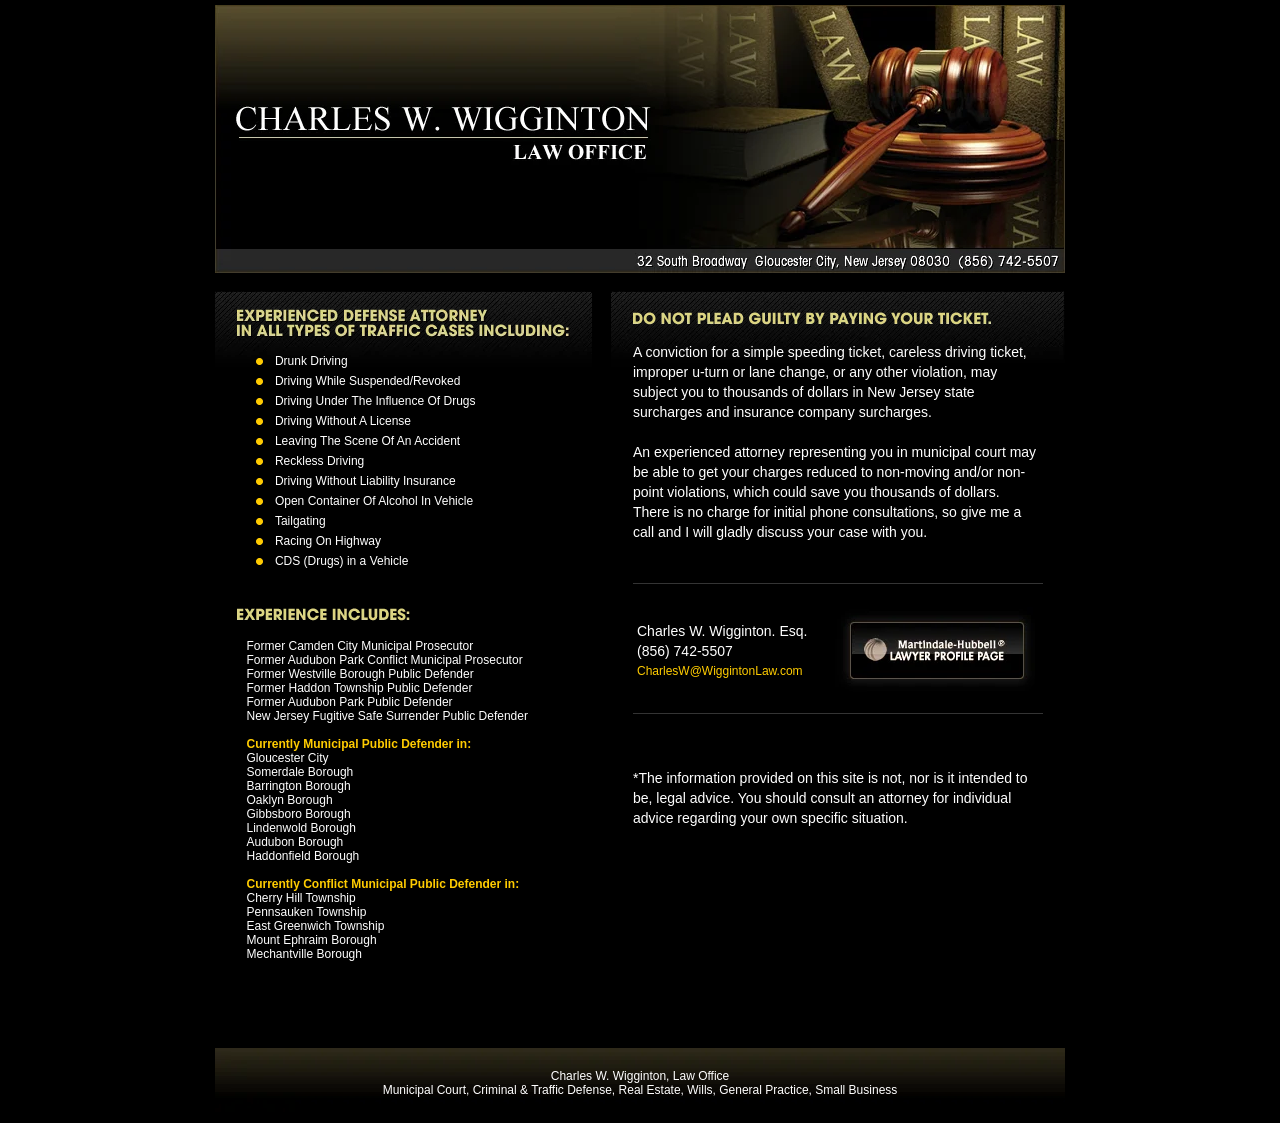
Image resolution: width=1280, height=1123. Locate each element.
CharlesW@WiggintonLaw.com (720, 671)
